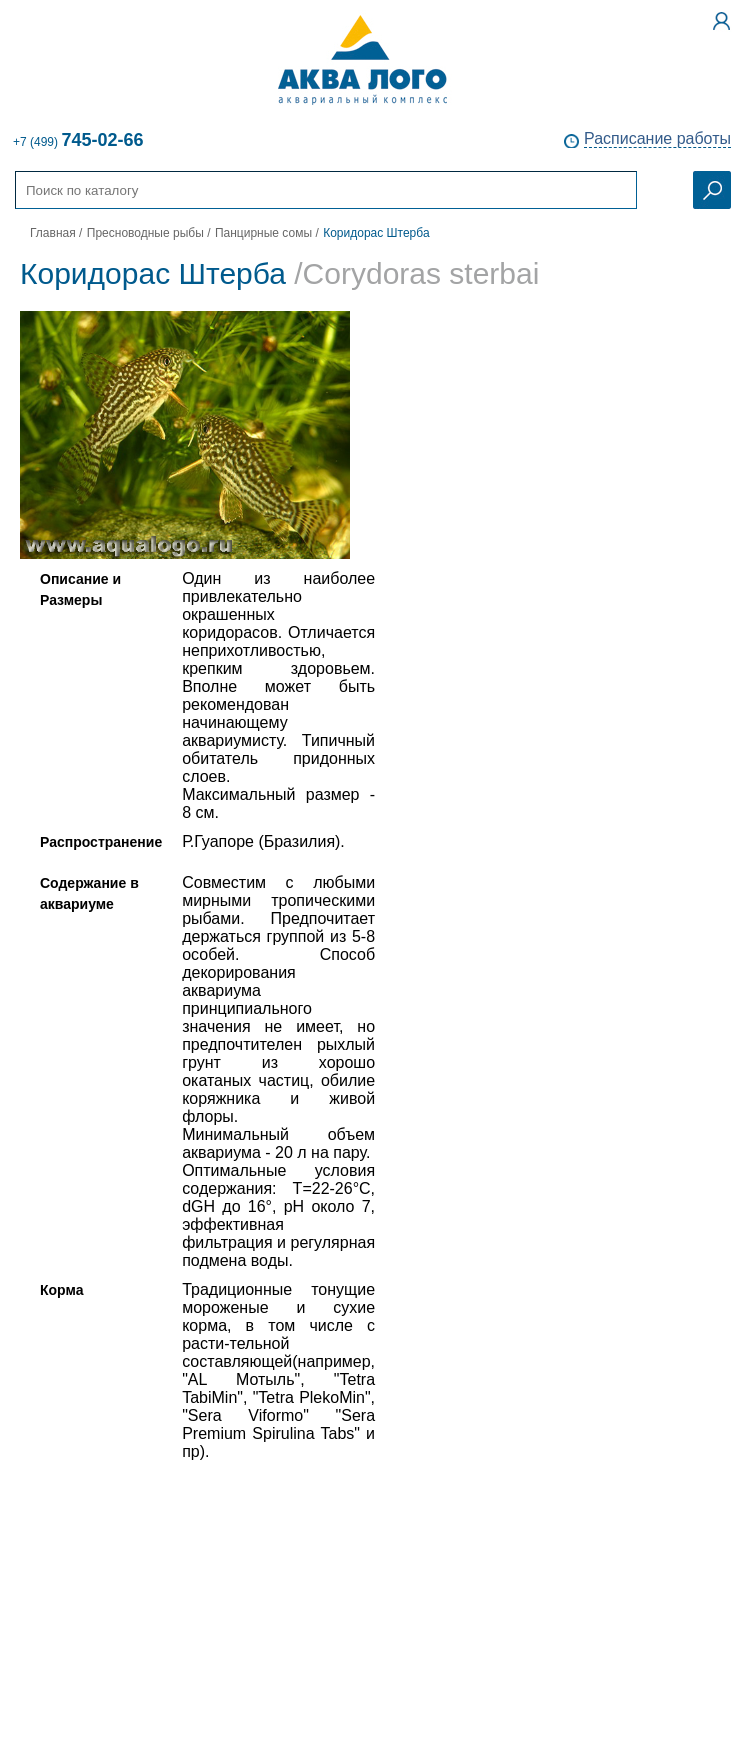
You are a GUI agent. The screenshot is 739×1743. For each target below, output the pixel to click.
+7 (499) (78, 140)
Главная (53, 233)
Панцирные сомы (263, 233)
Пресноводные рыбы (145, 233)
